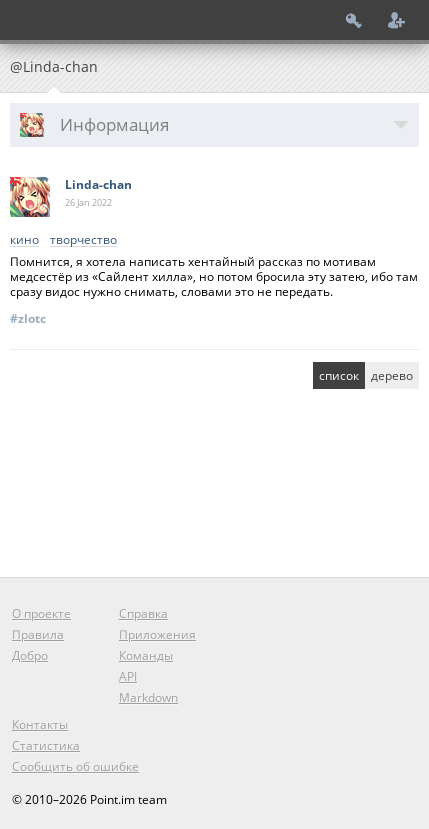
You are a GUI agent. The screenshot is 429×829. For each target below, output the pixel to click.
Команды (146, 655)
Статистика (46, 745)
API (128, 676)
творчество (83, 240)
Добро (30, 655)
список (339, 375)
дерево (392, 375)
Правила (38, 634)
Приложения (157, 634)
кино (24, 240)
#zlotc (28, 318)
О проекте (41, 613)
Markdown (148, 697)
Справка (143, 613)
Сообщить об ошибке (75, 766)
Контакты (40, 724)
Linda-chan (98, 184)
